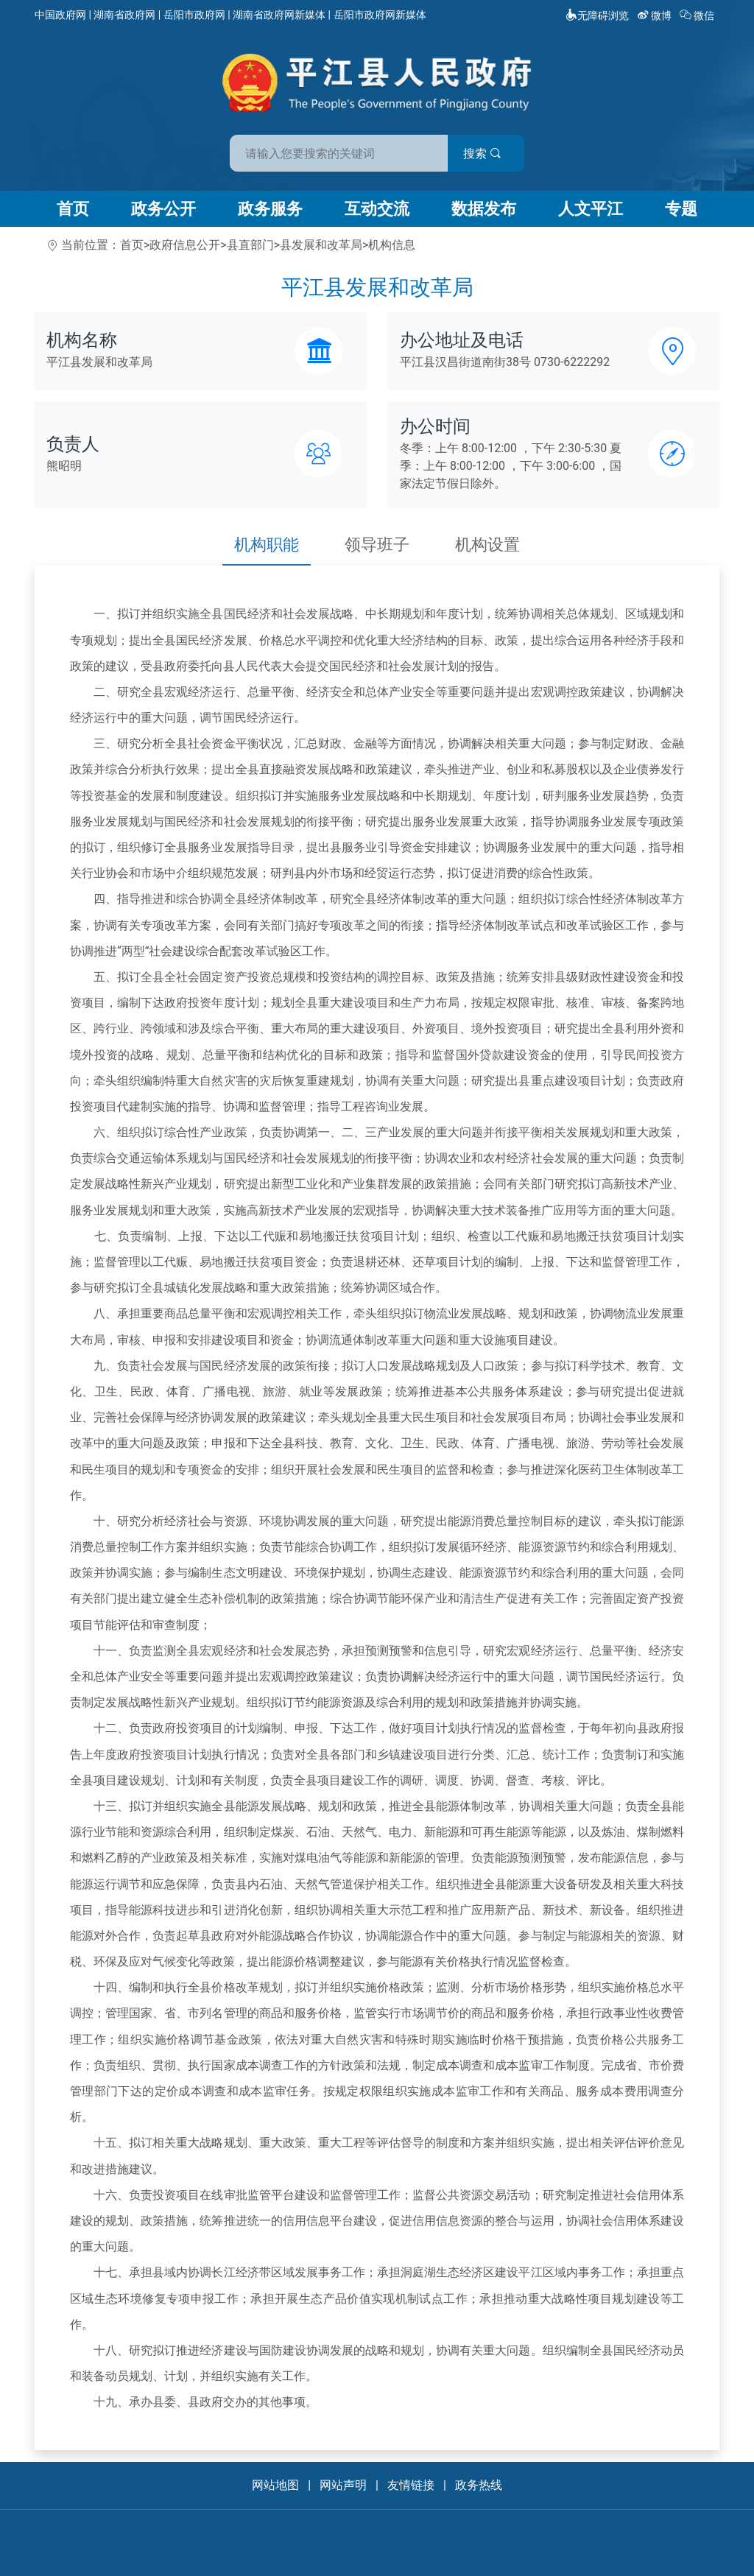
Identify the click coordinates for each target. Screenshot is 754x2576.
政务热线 (478, 2485)
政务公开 (163, 209)
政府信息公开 (184, 245)
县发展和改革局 (321, 245)
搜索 (482, 154)
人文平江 (590, 209)
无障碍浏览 (597, 15)
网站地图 (275, 2485)
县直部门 (250, 245)
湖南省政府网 (124, 15)
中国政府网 (60, 15)
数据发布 (483, 209)
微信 (698, 15)
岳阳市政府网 (194, 15)
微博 (655, 15)
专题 (681, 209)
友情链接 (410, 2485)
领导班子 (377, 544)
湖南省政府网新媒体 (279, 15)
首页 (73, 209)
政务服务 (270, 209)
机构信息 (391, 245)
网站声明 (343, 2485)
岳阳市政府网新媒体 (380, 15)
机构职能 (266, 544)
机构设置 (487, 544)
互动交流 (377, 209)
